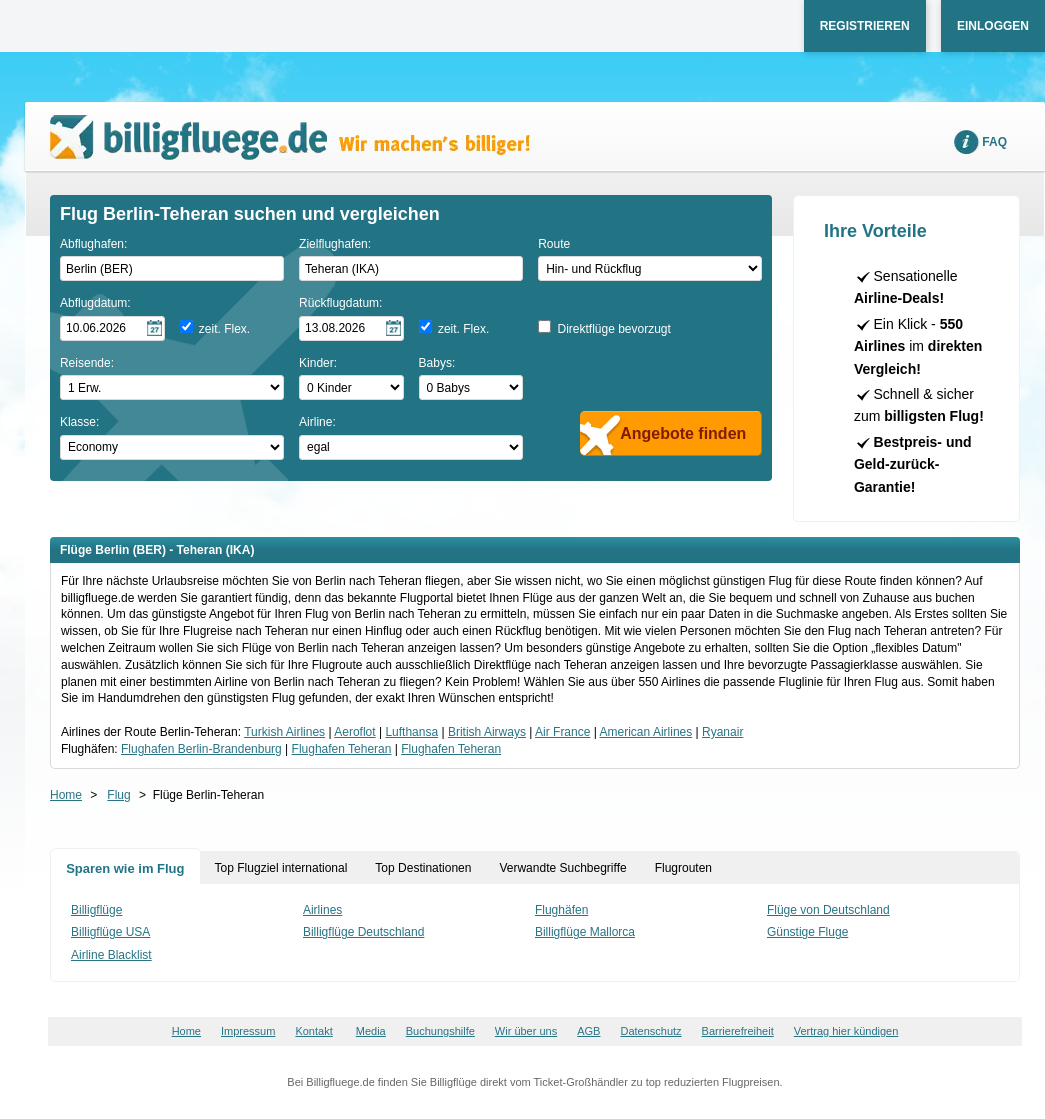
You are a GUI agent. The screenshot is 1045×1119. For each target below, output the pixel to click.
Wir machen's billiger (290, 137)
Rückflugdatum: (340, 303)
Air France (562, 732)
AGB (588, 1031)
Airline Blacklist (111, 955)
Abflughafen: (93, 244)
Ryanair (722, 732)
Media (371, 1031)
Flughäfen (561, 910)
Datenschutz (650, 1031)
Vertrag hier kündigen (846, 1031)
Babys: (437, 363)
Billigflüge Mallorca (585, 932)
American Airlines (646, 732)
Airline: (317, 422)
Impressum (248, 1031)
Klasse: (79, 422)
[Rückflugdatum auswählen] (351, 328)
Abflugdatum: (95, 303)
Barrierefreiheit (738, 1031)
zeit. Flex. (224, 329)
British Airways (487, 732)
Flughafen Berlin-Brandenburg (201, 749)
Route (554, 244)
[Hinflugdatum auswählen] (112, 328)
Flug (118, 795)
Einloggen (993, 26)
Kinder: (318, 363)
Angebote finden (683, 433)
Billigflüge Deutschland (363, 932)
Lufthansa (411, 732)
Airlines (322, 910)
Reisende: (87, 363)
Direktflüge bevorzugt (613, 329)
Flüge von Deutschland (828, 910)
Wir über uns (526, 1031)
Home (66, 795)
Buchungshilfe (440, 1031)
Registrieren (865, 26)
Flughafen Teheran (342, 749)
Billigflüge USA (110, 932)
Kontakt (313, 1031)
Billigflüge (96, 910)
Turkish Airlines (284, 732)
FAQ (994, 142)
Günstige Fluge (807, 932)
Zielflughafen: (335, 244)
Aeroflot (354, 732)
